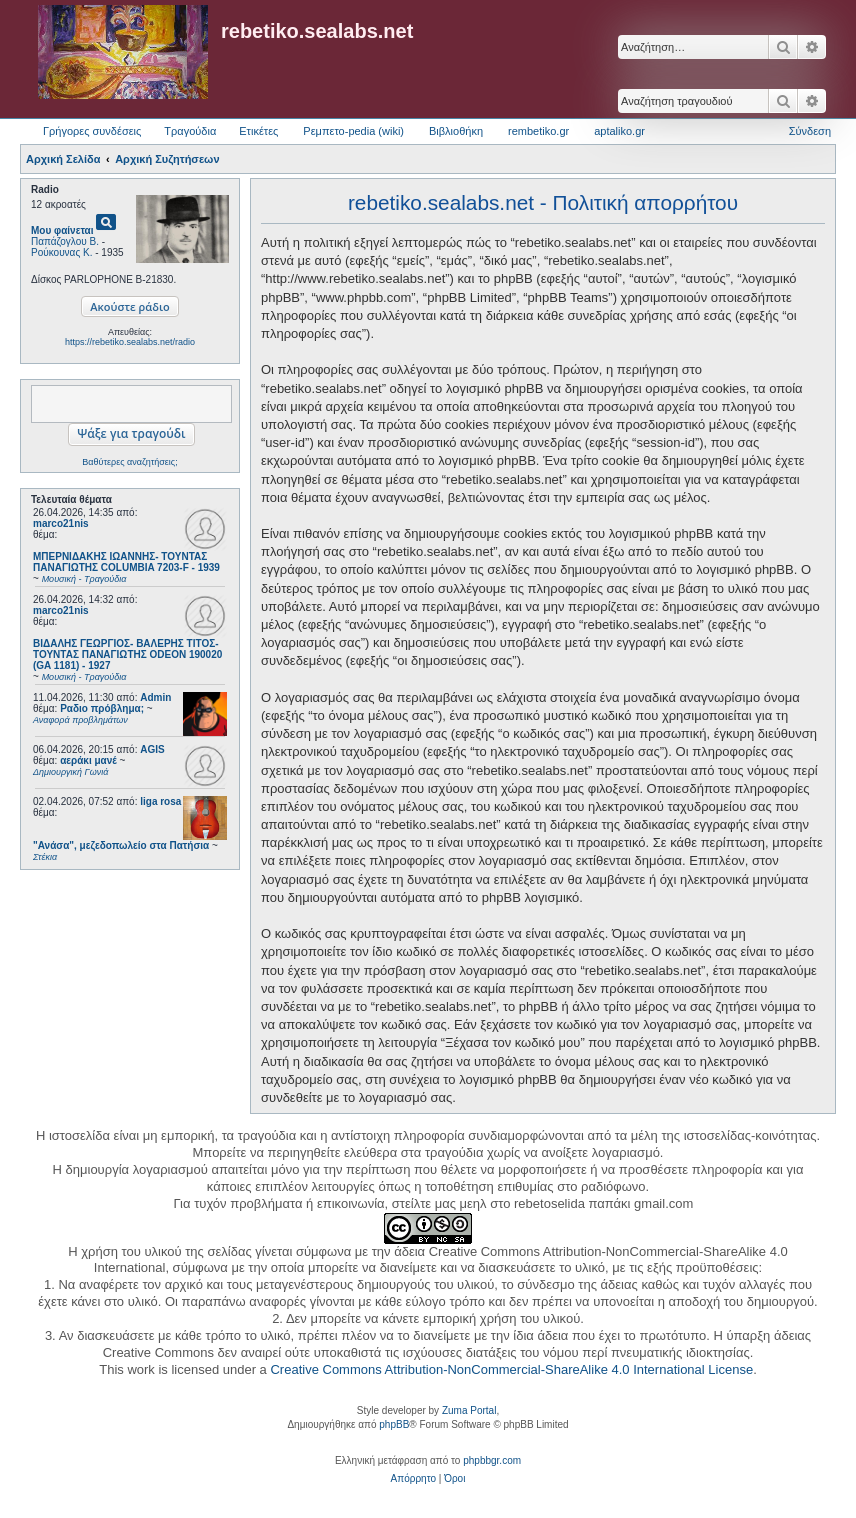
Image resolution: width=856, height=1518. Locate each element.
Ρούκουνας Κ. (61, 252)
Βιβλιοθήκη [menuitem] (456, 131)
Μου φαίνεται (62, 230)
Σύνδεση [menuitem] (810, 131)
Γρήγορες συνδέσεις (92, 131)
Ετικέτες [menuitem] (258, 131)
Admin (155, 697)
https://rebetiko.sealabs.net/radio (130, 342)
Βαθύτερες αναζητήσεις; (129, 462)
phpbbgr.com (492, 1460)
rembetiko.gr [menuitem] (538, 131)
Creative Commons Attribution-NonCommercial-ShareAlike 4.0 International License (511, 1369)
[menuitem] (413, 1479)
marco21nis (61, 523)
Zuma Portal (469, 1410)
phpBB (394, 1424)
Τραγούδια (190, 131)
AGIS (152, 749)
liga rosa (160, 801)
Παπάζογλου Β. (65, 241)
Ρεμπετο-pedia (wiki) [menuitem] (353, 131)
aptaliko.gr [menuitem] (619, 131)
